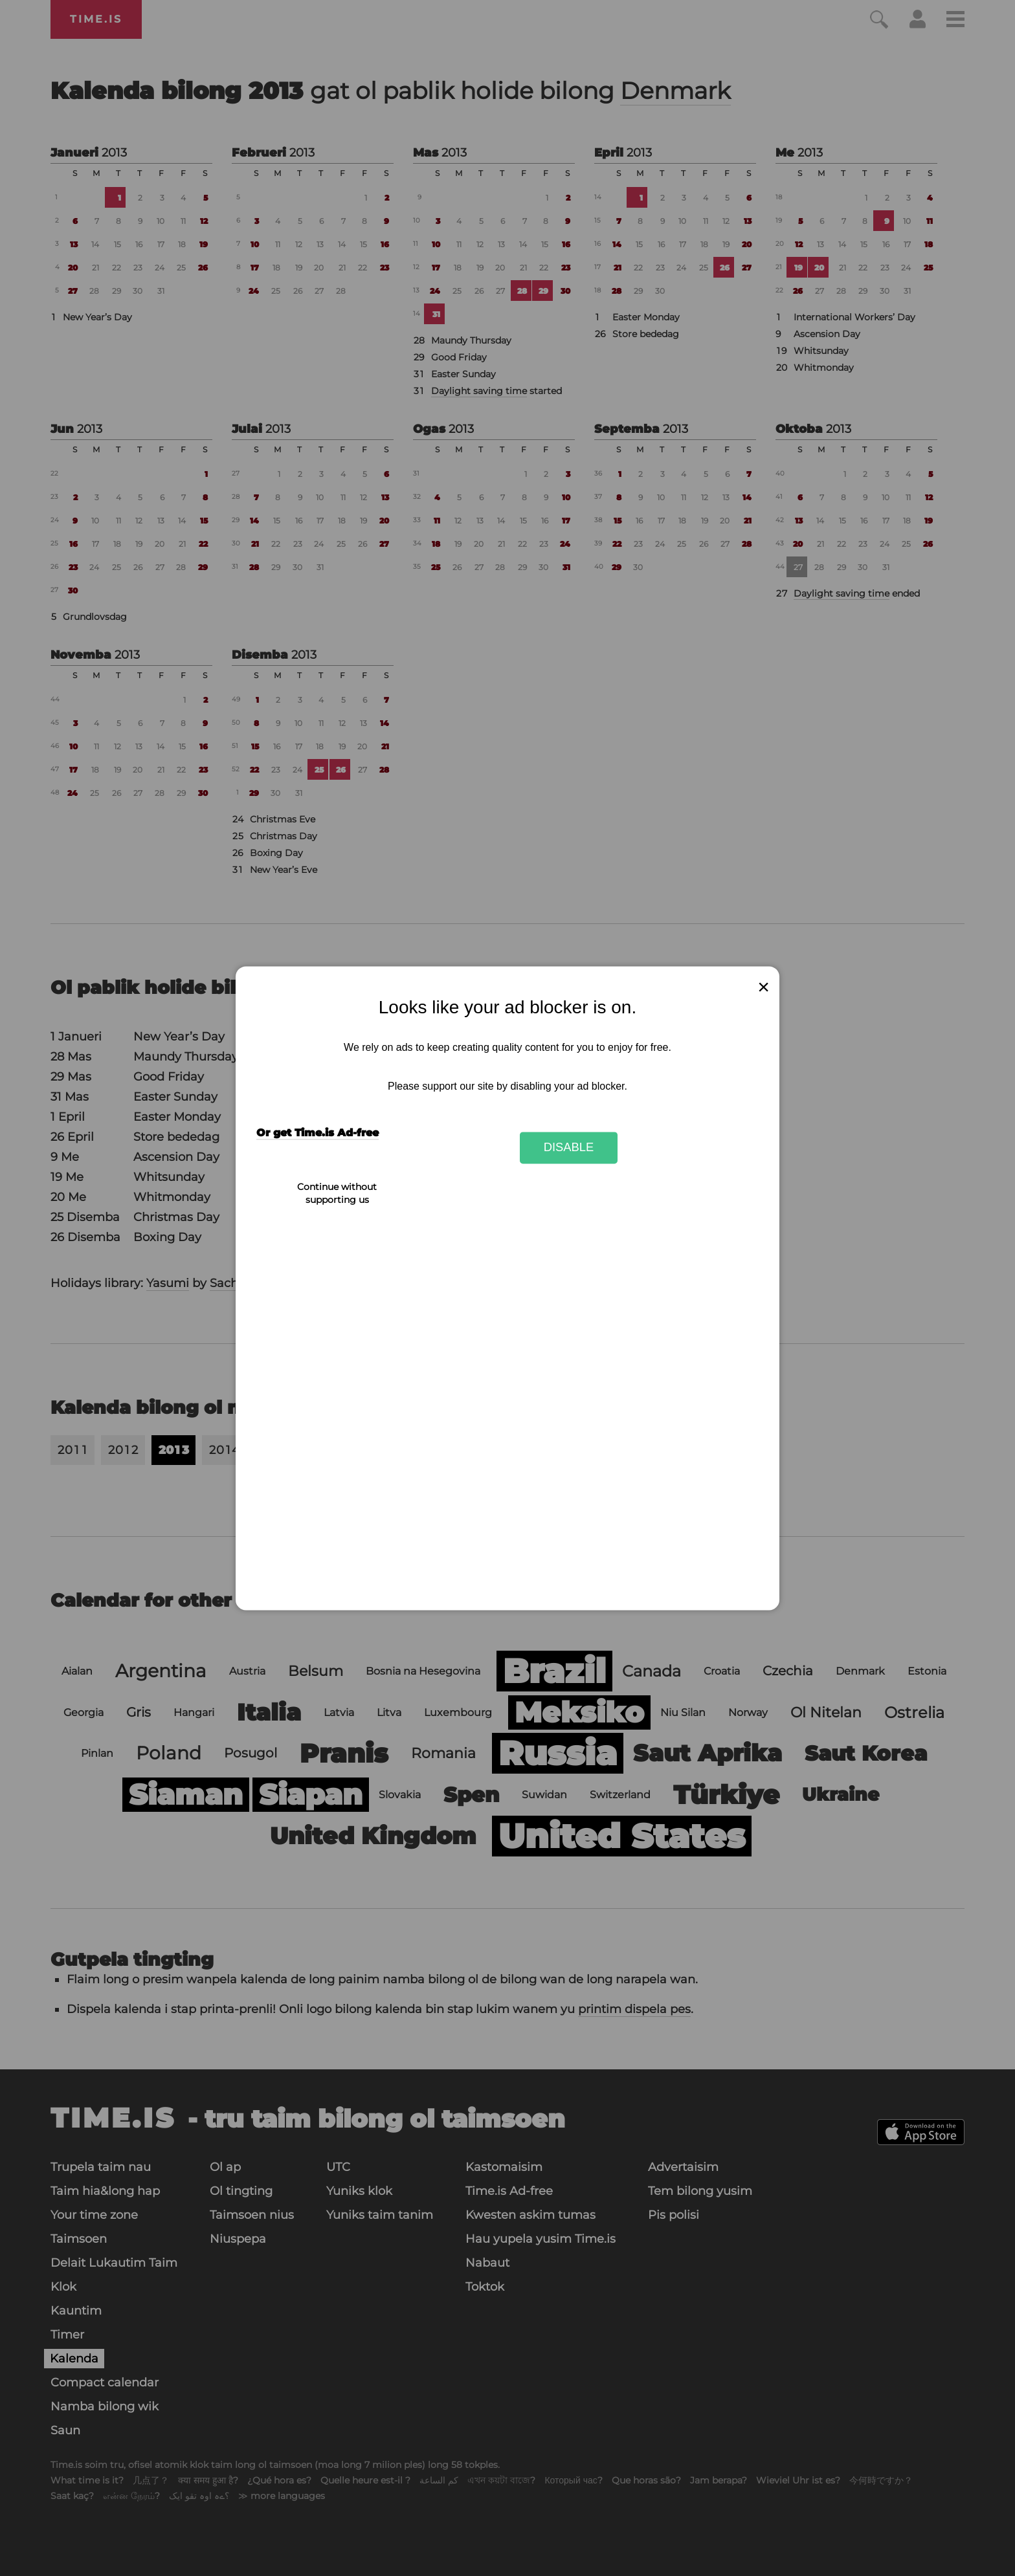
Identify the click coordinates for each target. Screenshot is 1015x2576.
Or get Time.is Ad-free (317, 1133)
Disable (569, 1147)
